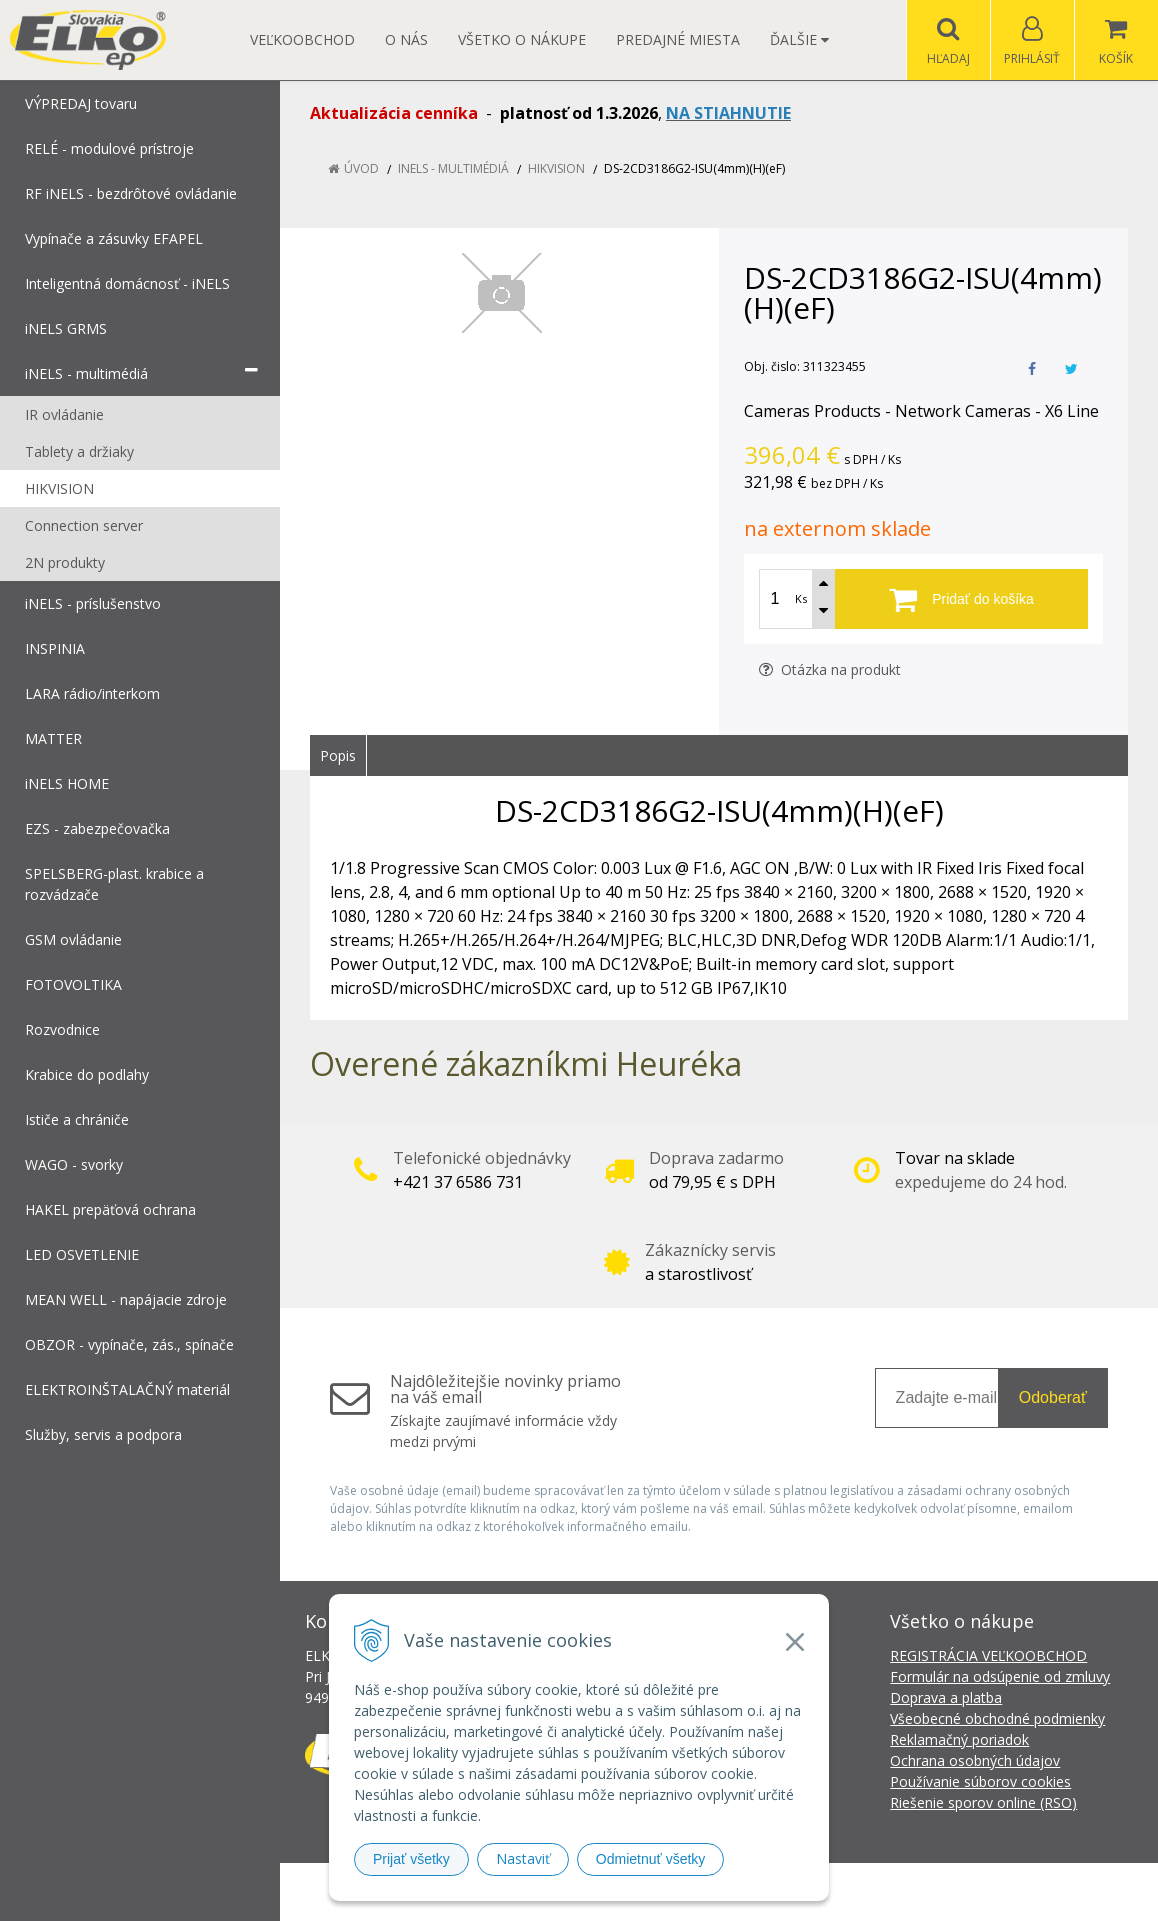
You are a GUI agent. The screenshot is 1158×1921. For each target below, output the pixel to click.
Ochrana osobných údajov (975, 1760)
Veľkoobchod (302, 39)
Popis (338, 755)
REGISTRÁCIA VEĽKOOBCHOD (988, 1655)
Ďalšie (799, 39)
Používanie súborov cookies (980, 1781)
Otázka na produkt (830, 669)
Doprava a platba (946, 1697)
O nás (406, 39)
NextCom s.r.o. (938, 1891)
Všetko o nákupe (522, 39)
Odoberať (1053, 1397)
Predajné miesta (678, 39)
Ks (801, 598)
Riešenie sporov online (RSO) (983, 1802)
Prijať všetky (411, 1859)
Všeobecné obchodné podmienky (997, 1718)
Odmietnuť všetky (651, 1859)
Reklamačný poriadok (959, 1739)
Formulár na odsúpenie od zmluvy (1000, 1676)
